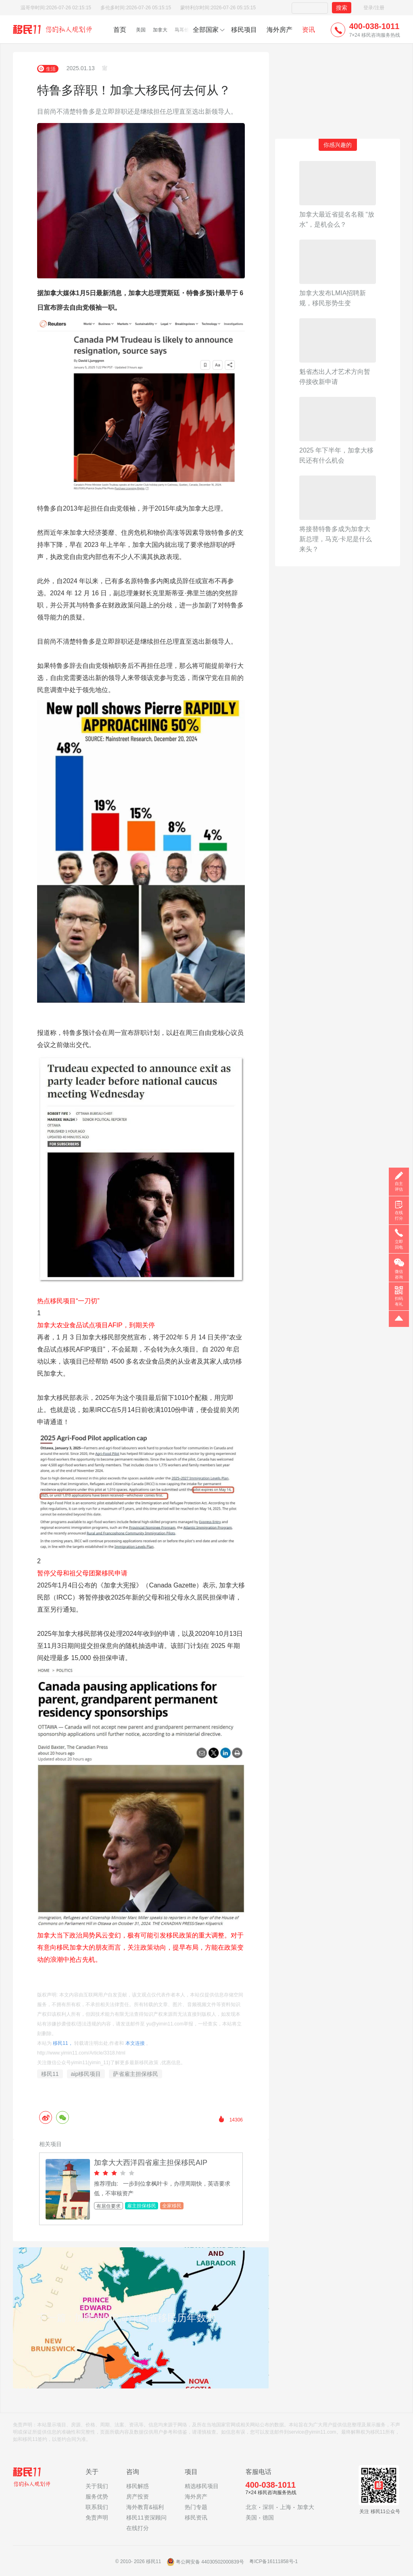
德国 (268, 2517)
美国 (141, 30)
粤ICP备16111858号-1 (273, 2562)
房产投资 (137, 2496)
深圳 (268, 2507)
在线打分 (137, 2528)
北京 (251, 2507)
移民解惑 (137, 2486)
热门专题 (196, 2507)
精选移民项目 (202, 2486)
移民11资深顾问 (146, 2517)
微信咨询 (399, 1274)
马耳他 (182, 30)
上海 (285, 2507)
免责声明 (97, 2517)
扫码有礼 (399, 1301)
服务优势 (97, 2496)
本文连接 (135, 2043)
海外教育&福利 (145, 2507)
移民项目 (244, 29)
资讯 (308, 29)
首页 (119, 29)
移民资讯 (196, 2517)
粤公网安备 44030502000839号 (206, 2562)
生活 (47, 68)
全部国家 (206, 29)
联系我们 (97, 2507)
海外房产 (279, 29)
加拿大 (160, 30)
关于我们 (97, 2486)
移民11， (63, 2043)
